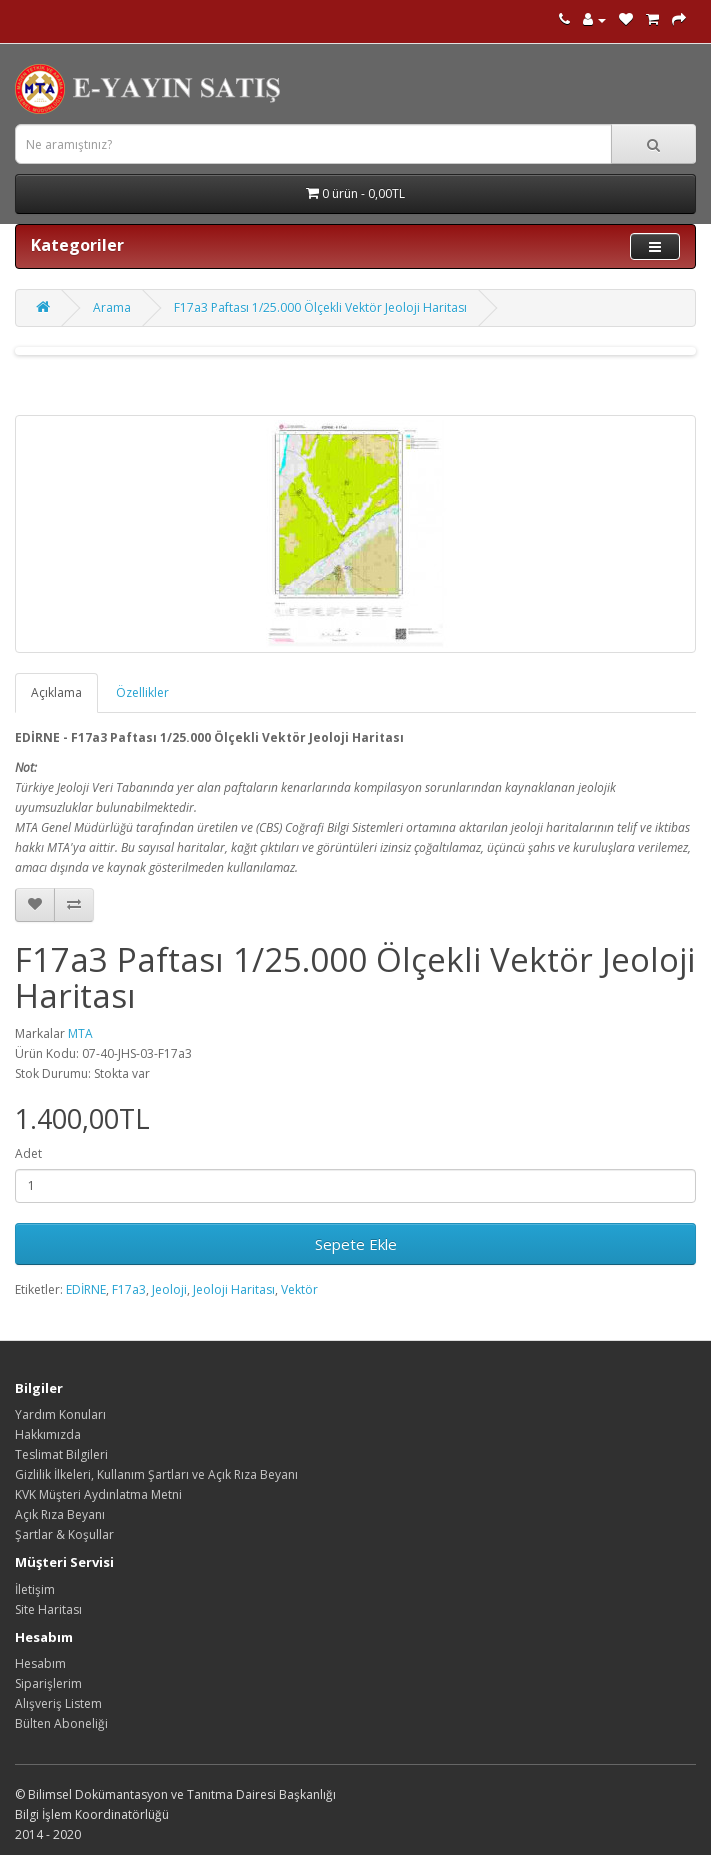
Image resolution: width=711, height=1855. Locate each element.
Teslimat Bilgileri (61, 1454)
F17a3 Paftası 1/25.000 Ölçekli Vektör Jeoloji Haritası (320, 307)
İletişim (35, 1589)
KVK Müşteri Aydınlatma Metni (98, 1494)
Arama (112, 307)
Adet (28, 1153)
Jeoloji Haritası (234, 1289)
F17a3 (129, 1289)
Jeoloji (169, 1289)
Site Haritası (48, 1609)
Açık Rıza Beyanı (60, 1514)
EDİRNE (86, 1289)
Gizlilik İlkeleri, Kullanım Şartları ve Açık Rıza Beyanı (156, 1474)
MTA (80, 1033)
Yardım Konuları (60, 1414)
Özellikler (142, 692)
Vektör (299, 1289)
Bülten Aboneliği (61, 1723)
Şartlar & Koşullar (64, 1534)
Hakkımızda (48, 1434)
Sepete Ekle (356, 1244)
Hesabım (40, 1663)
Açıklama (56, 692)
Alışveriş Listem (58, 1703)
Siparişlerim (48, 1683)
